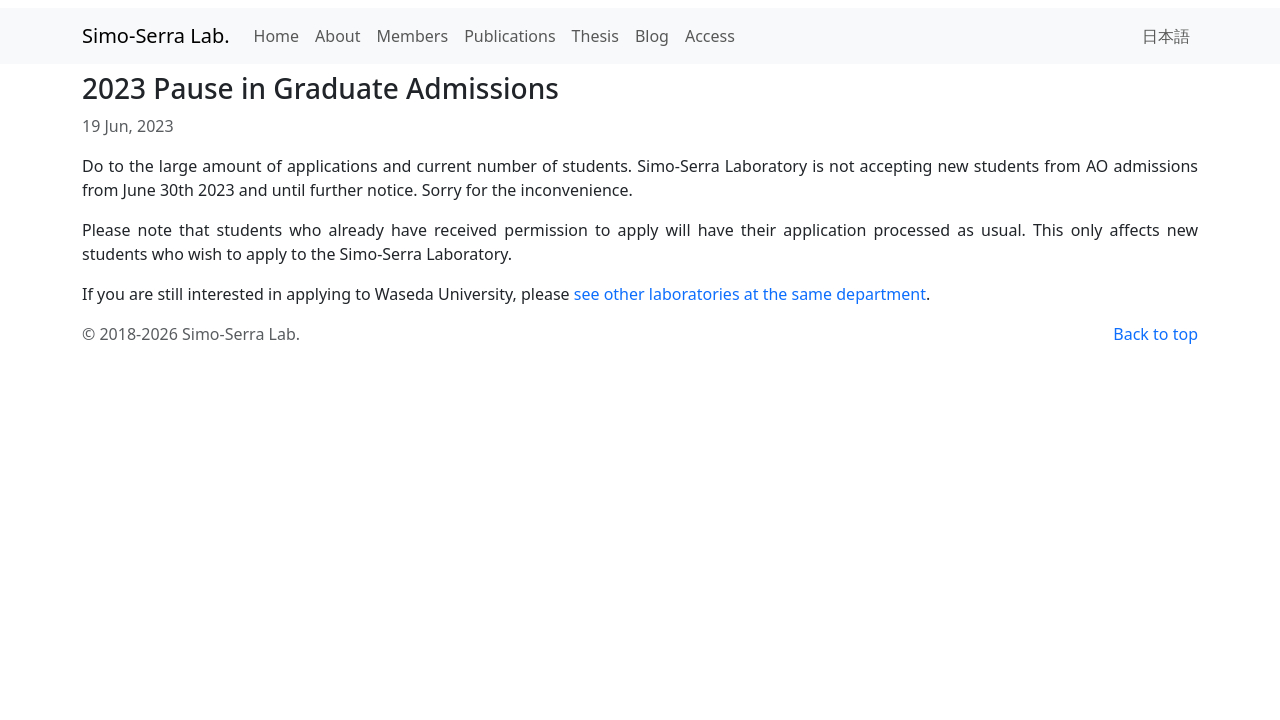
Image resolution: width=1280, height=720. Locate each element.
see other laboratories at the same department (750, 294)
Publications (509, 36)
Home (277, 36)
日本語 (1166, 36)
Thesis (595, 36)
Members (413, 36)
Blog (652, 36)
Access (710, 36)
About (337, 36)
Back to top (1155, 334)
